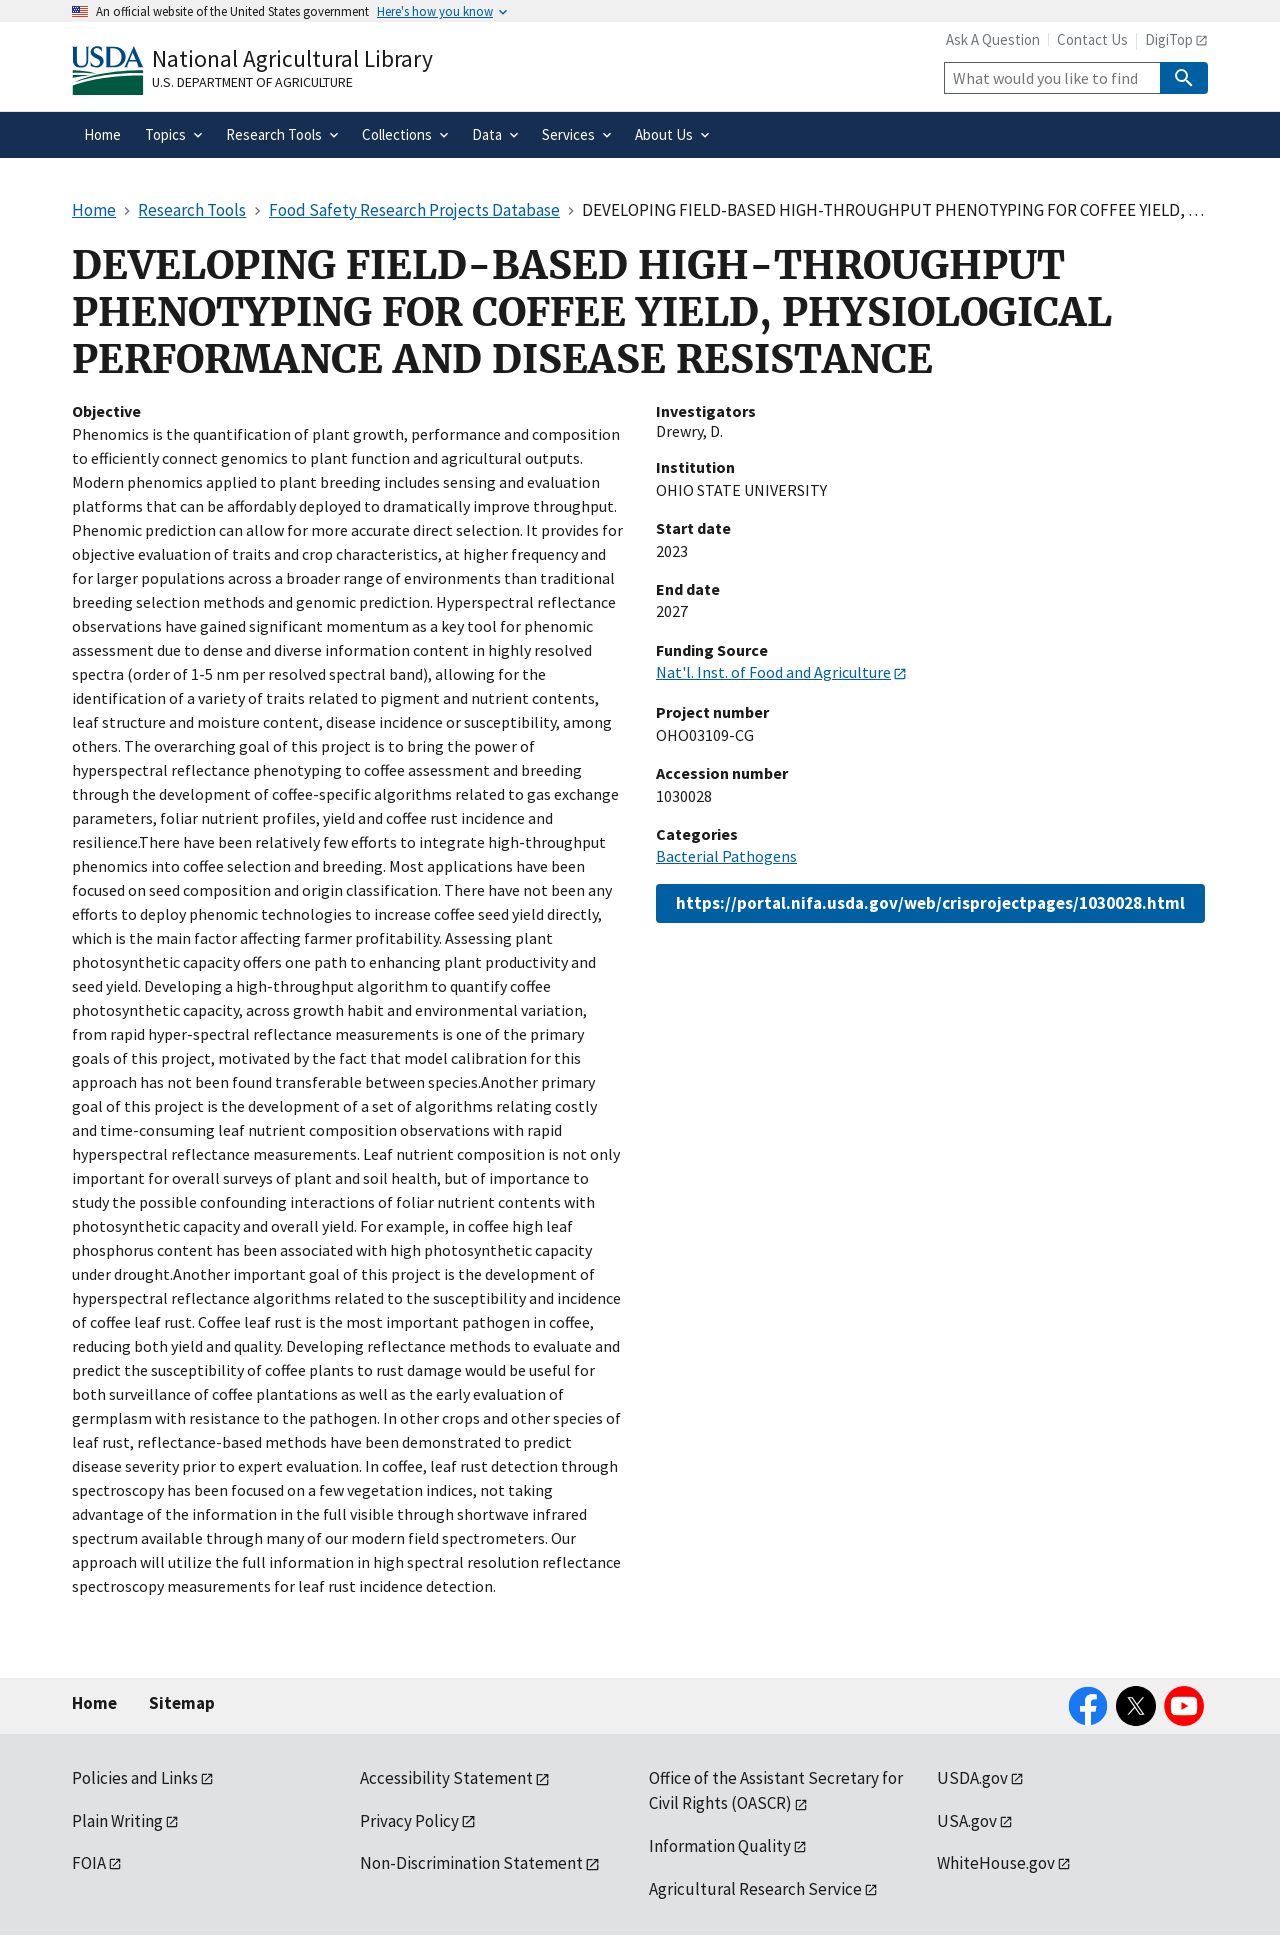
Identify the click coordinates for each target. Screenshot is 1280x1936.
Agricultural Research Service (755, 1889)
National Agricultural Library (292, 58)
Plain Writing (117, 1821)
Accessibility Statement (446, 1778)
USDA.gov (972, 1778)
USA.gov (967, 1821)
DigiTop (1169, 39)
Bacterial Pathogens (726, 856)
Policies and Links (135, 1778)
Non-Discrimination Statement (471, 1863)
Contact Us (1092, 39)
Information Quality (720, 1846)
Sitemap (182, 1703)
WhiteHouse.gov (996, 1863)
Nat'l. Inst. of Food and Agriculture (773, 672)
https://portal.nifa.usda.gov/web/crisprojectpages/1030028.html (930, 903)
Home (94, 1703)
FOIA (89, 1863)
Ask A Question (993, 39)
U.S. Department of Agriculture (252, 82)
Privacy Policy (409, 1821)
